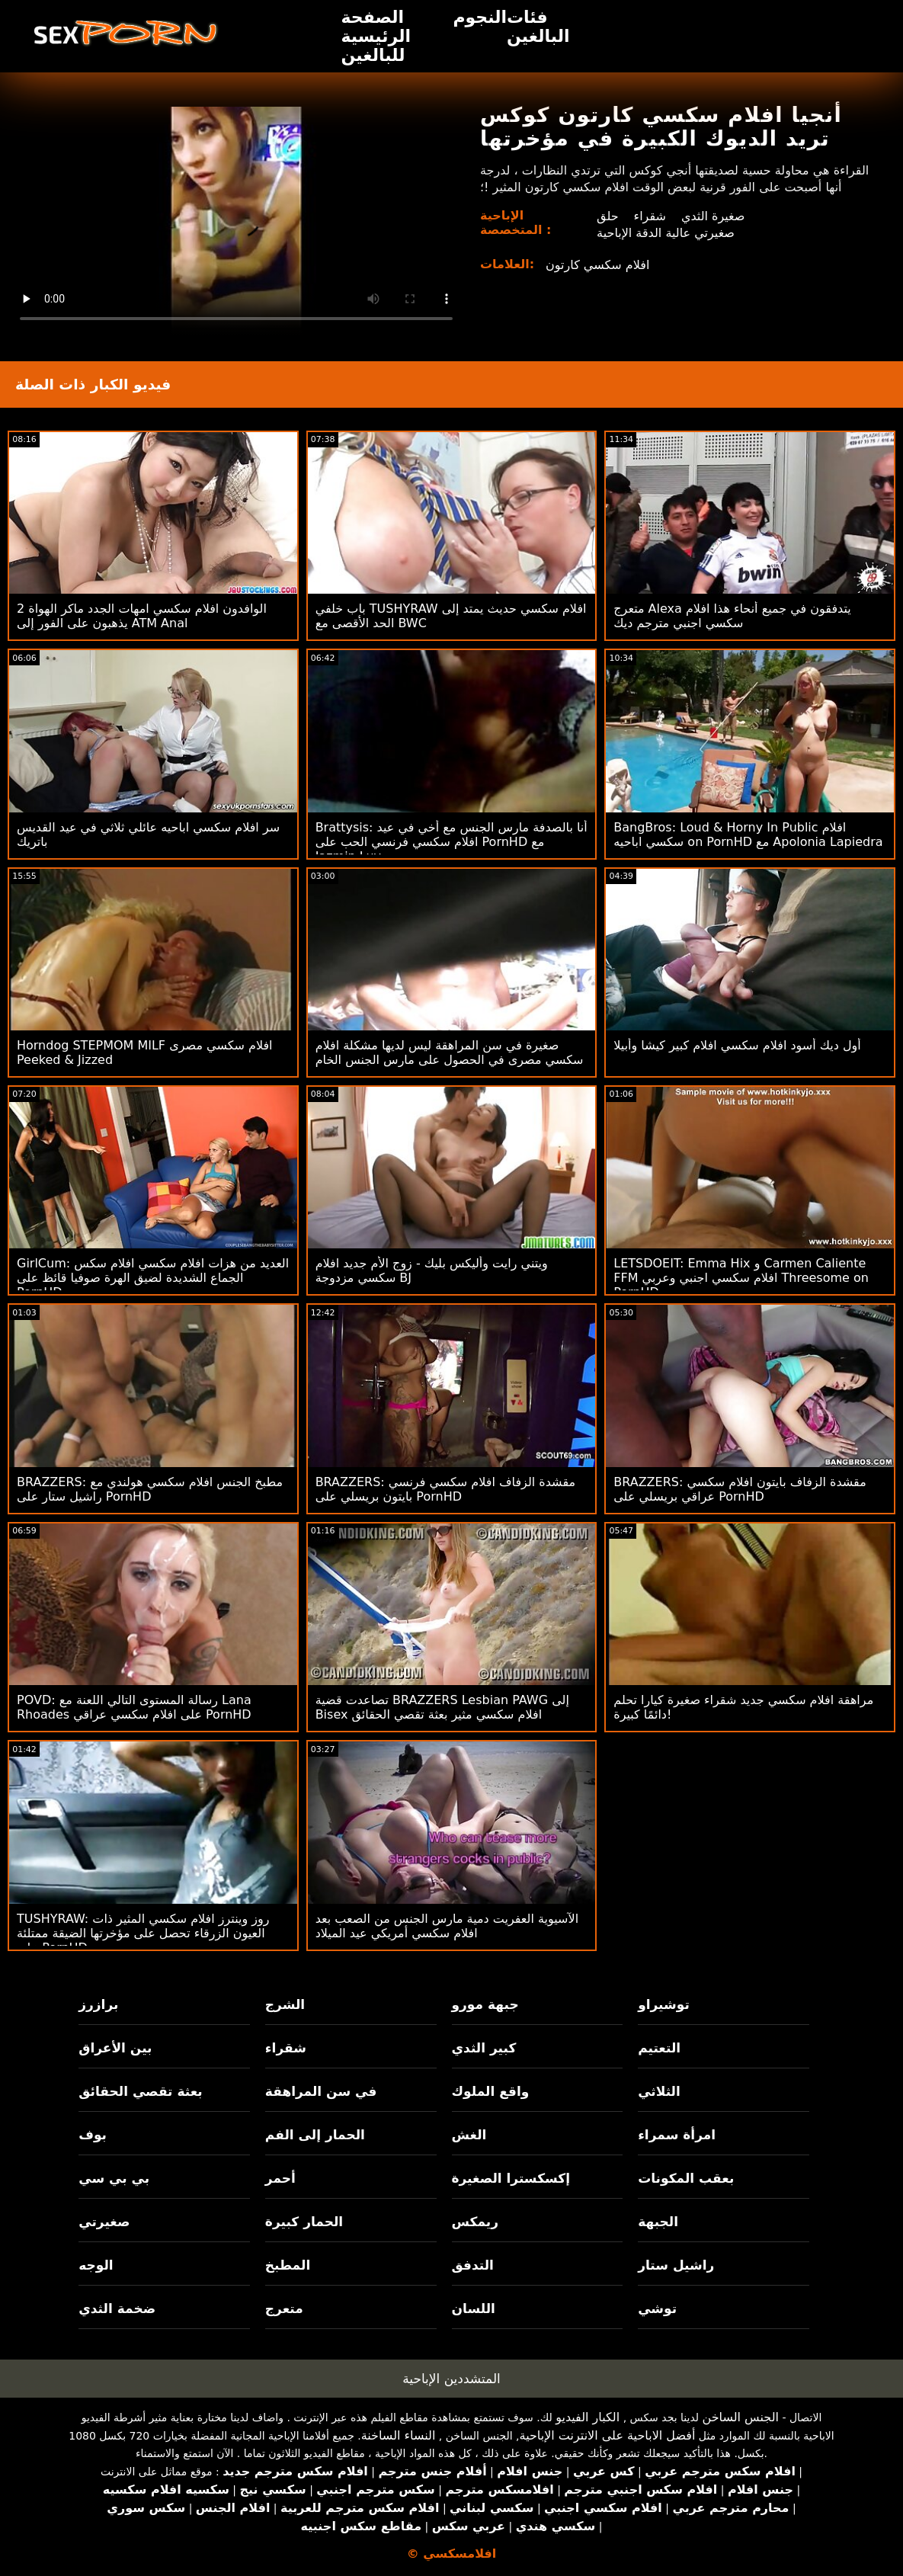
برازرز (98, 2004)
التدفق (473, 2265)
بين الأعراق (115, 2047)
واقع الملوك (491, 2091)
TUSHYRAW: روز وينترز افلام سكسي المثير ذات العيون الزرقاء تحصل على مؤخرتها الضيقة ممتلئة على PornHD (143, 1933)
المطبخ (287, 2265)
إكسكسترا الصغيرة (511, 2178)
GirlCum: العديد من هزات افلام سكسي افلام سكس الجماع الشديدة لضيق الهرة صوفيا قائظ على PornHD (153, 1277)
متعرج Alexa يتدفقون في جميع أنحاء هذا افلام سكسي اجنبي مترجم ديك (731, 615)
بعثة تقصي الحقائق (140, 2091)
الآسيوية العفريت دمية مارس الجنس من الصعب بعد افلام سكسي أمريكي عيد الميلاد (446, 1925)
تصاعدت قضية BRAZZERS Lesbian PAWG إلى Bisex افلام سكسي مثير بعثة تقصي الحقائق (442, 1707)
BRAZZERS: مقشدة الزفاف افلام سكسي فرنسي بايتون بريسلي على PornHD (445, 1489)
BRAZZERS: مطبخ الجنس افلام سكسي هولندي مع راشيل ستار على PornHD (150, 1489)
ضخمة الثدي (116, 2308)
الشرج (285, 2004)
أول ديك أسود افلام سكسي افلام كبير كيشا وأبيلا (736, 1045)
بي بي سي (113, 2178)
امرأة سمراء (677, 2134)
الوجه (95, 2265)
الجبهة (658, 2221)
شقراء (650, 216)
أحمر (280, 2178)
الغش (469, 2134)
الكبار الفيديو (588, 2417)
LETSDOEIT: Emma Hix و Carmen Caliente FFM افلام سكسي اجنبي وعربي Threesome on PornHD (741, 1277)
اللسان (473, 2308)
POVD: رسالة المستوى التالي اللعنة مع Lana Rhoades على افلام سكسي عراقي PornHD (134, 1707)
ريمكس (475, 2221)
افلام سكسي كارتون (597, 265)
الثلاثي (659, 2091)
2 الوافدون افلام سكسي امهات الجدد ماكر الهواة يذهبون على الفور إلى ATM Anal (142, 615)
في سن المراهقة (321, 2091)
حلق (608, 216)
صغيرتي (104, 2221)
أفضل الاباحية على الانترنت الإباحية (608, 2435)
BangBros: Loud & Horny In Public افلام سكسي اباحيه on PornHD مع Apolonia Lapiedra (747, 834)
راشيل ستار (676, 2265)
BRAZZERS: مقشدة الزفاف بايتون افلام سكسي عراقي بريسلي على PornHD (739, 1489)
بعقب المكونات (686, 2178)
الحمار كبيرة (304, 2221)
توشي (657, 2308)
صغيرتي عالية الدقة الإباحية (666, 233)
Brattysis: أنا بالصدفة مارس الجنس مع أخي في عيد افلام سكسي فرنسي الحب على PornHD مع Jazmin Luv (451, 841)
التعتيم (659, 2047)
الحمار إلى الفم (315, 2134)
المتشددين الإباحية (451, 2378)
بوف (92, 2134)
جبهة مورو (485, 2004)
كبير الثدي (484, 2047)
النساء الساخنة (398, 2435)
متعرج (284, 2308)
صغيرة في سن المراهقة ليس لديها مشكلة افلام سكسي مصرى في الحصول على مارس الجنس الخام (449, 1052)
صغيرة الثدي (713, 216)
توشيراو (664, 2004)
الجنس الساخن (740, 2417)
